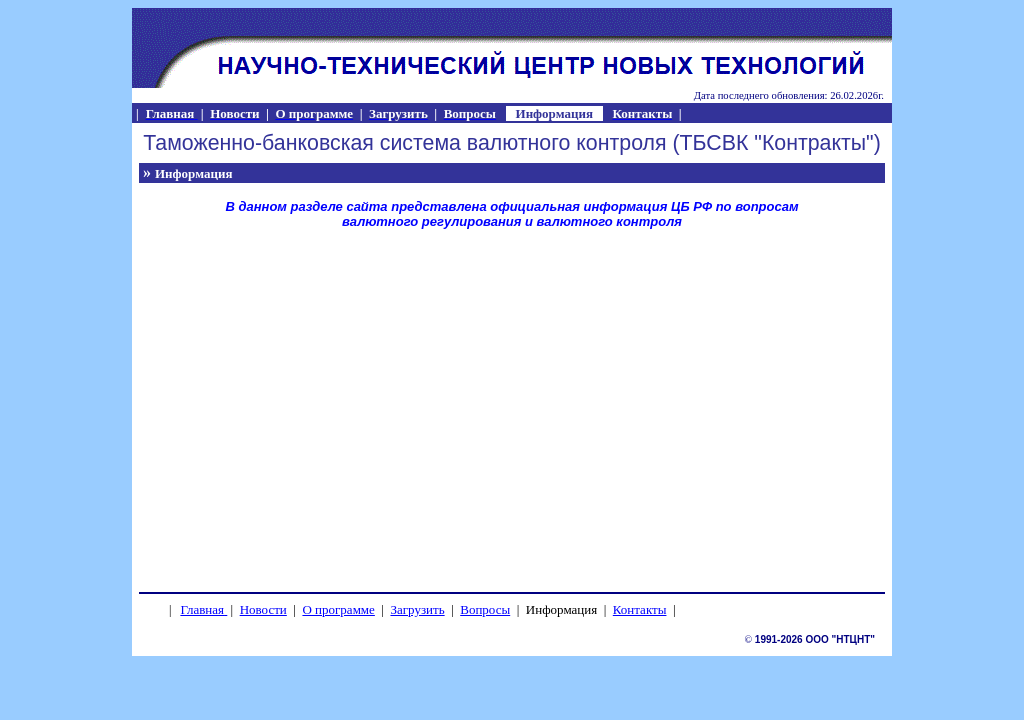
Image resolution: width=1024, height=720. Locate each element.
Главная (202, 609)
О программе (338, 609)
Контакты (640, 609)
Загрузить (417, 609)
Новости (263, 609)
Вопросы (485, 609)
